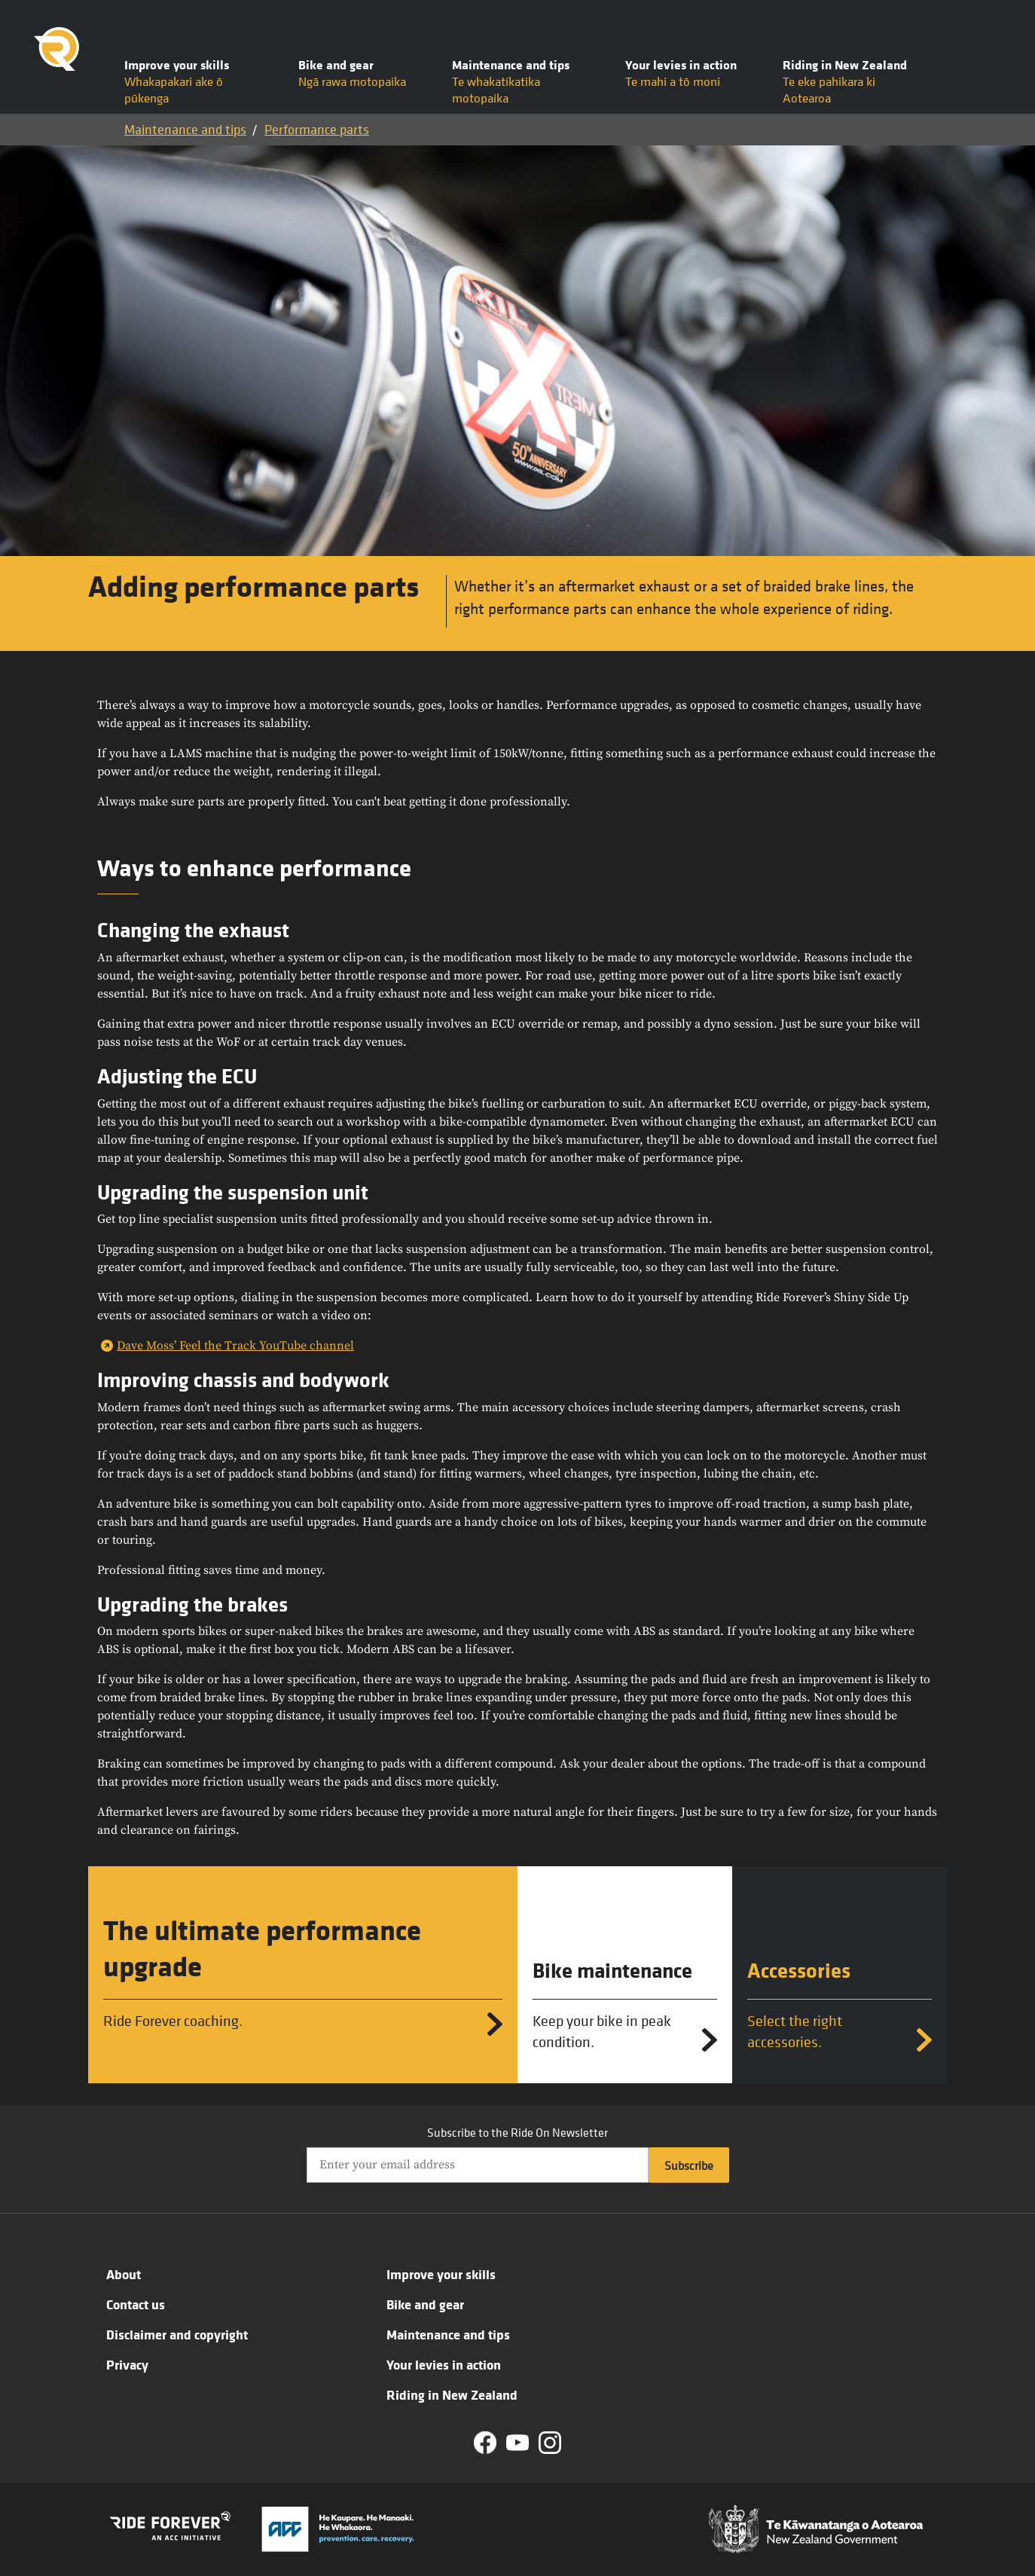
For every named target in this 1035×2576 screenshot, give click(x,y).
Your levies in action (443, 2364)
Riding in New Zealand (452, 2394)
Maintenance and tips (185, 129)
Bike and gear (425, 2304)
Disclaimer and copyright (177, 2334)
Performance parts (316, 129)
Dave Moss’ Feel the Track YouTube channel (235, 1345)
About (123, 2273)
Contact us (135, 2304)
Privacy (127, 2364)
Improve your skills (441, 2273)
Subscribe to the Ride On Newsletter (517, 2132)
